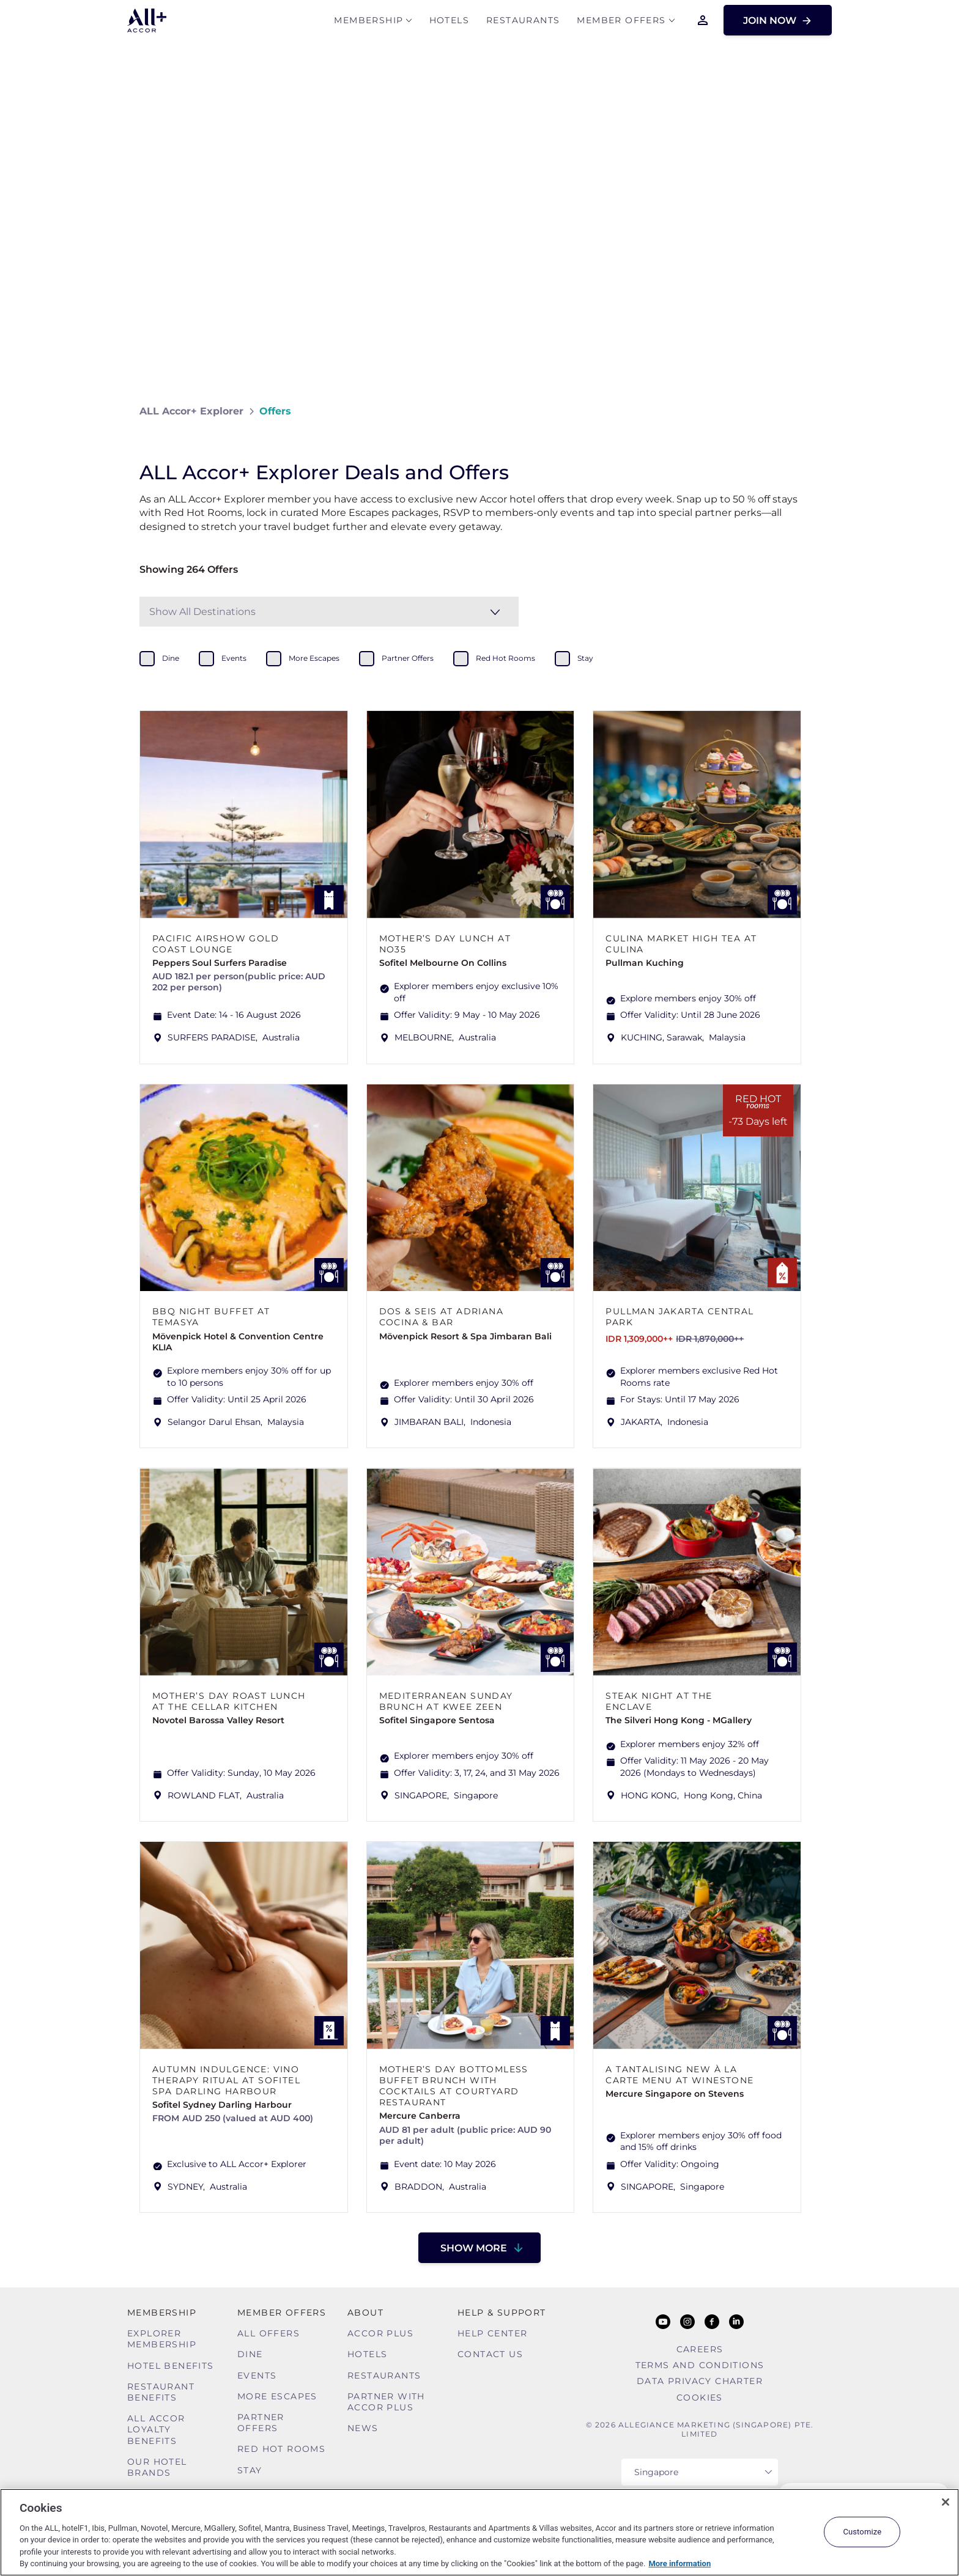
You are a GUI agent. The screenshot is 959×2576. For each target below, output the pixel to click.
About (365, 2312)
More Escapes (277, 2396)
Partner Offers (260, 2423)
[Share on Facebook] (807, 411)
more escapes (314, 658)
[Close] (945, 2502)
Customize (862, 2531)
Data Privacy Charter (700, 2380)
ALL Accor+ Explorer (191, 411)
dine (170, 658)
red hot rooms (505, 658)
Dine (250, 2354)
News (363, 2428)
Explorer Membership (161, 2339)
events (233, 658)
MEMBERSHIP (368, 22)
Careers (700, 2349)
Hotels (449, 22)
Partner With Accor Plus (386, 2402)
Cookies (699, 2397)
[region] (479, 2532)
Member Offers (621, 22)
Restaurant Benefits (160, 2392)
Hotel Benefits (170, 2365)
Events (256, 2375)
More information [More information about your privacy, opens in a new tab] (679, 2563)
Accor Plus (380, 2333)
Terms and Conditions (700, 2365)
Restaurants (523, 22)
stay (585, 658)
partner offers (408, 658)
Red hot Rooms (281, 2448)
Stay (249, 2470)
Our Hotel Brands (157, 2467)
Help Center (492, 2333)
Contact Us (490, 2354)
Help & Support (501, 2312)
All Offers (268, 2333)
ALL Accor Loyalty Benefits (156, 2429)
